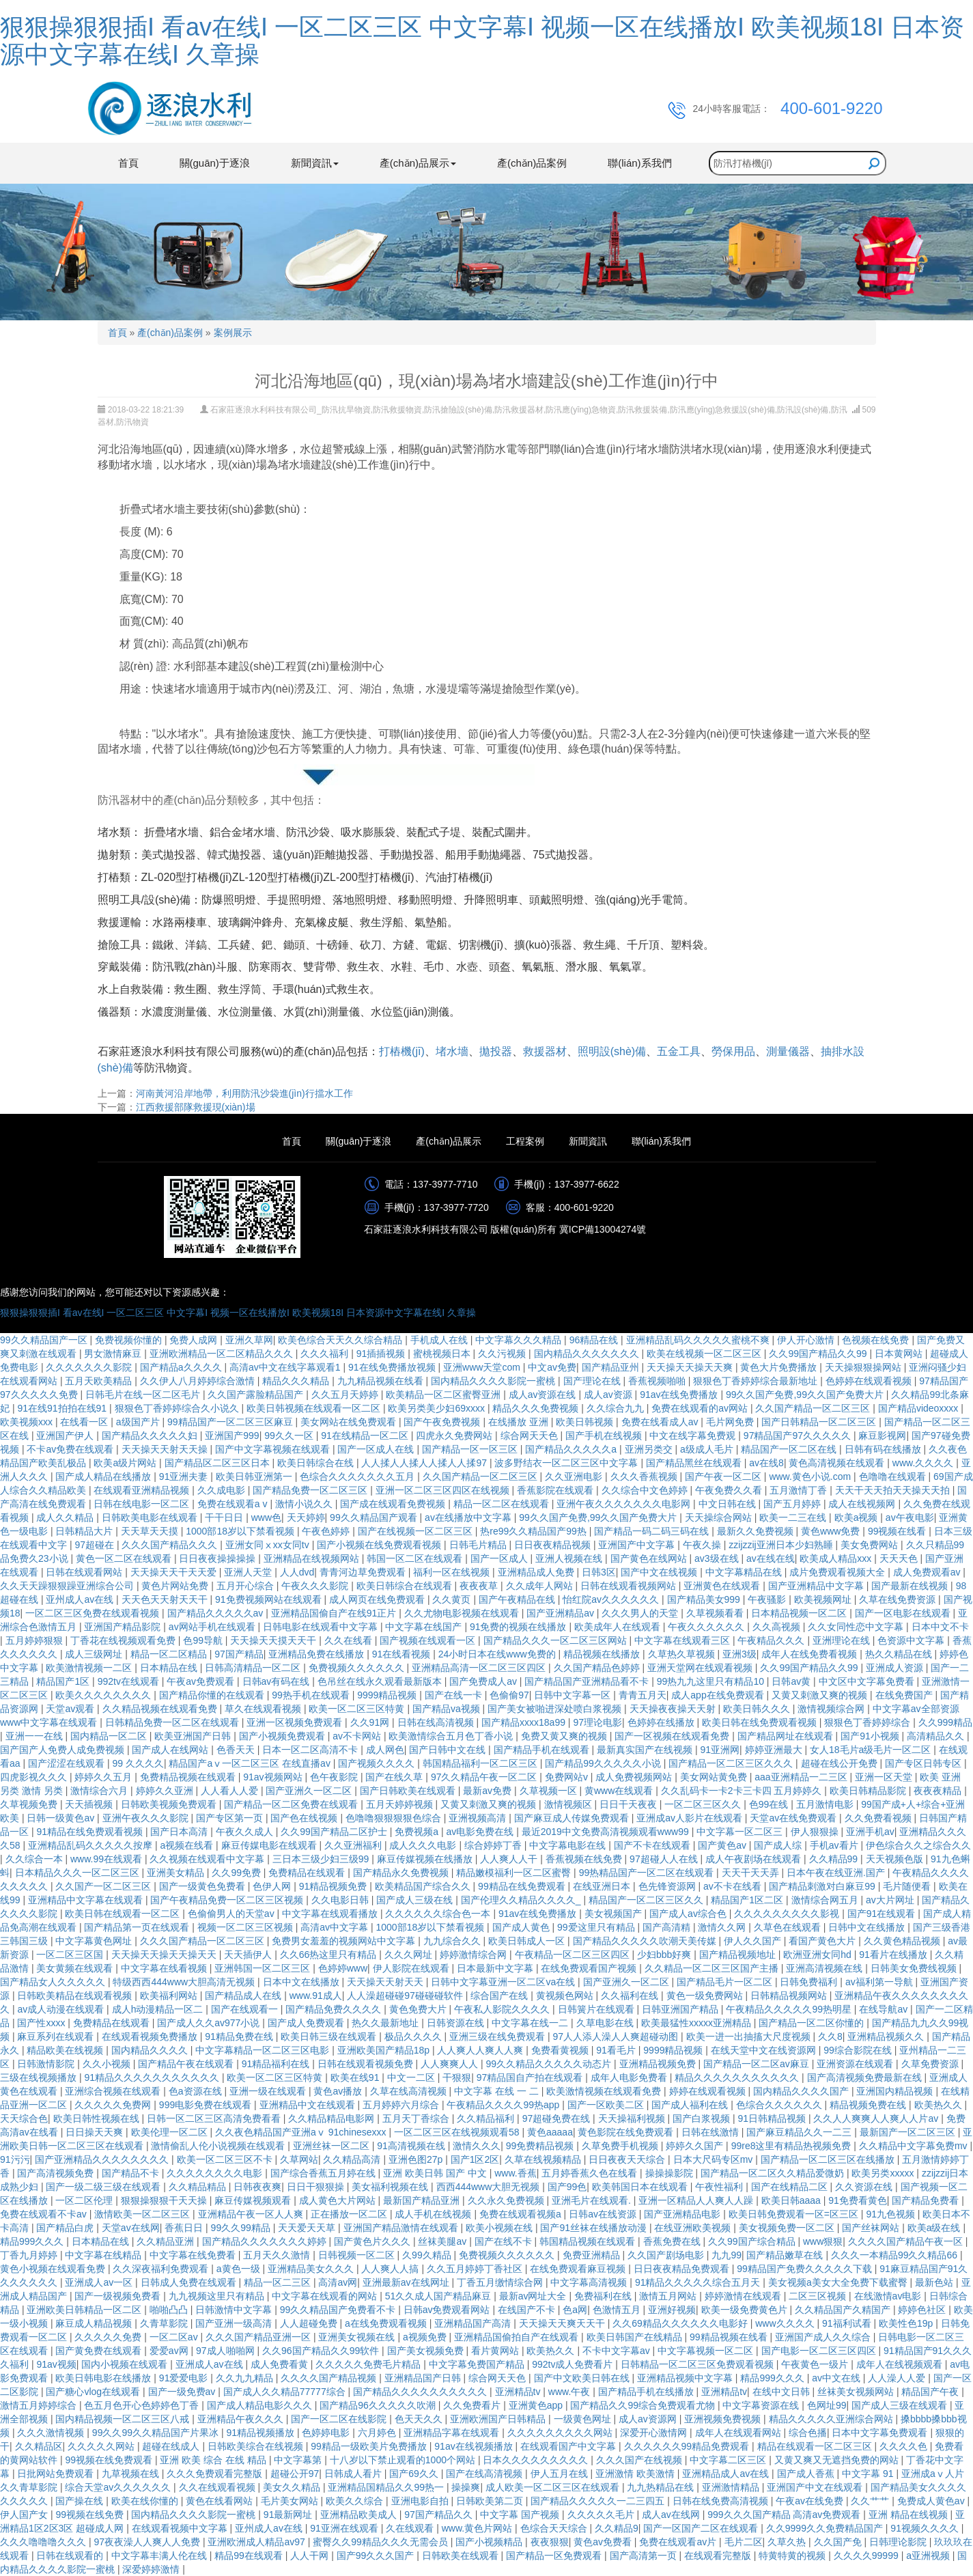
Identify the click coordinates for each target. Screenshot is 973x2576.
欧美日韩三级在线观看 (330, 2036)
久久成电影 (222, 1490)
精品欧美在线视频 (66, 2050)
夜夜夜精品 (939, 1790)
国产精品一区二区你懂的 (812, 2022)
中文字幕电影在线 (568, 1845)
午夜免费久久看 (730, 1490)
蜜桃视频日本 (443, 1353)
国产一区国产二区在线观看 (702, 2528)
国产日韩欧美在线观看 (409, 1790)
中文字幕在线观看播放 (331, 1913)
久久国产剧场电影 (667, 2255)
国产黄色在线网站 (650, 1558)
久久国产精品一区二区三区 (814, 1408)
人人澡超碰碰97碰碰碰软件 (406, 1995)
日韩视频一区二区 (357, 2255)
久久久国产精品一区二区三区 (203, 1940)
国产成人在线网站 (171, 1749)
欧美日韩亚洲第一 (255, 1476)
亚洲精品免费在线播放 (317, 1654)
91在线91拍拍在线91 (63, 1408)
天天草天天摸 (151, 1531)
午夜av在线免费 (811, 2500)
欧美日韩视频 (586, 1421)
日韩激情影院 (47, 2063)
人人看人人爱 (231, 1790)
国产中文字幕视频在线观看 (274, 1449)
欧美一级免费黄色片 (745, 2309)
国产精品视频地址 (738, 1954)
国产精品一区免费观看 (555, 2555)
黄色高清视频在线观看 (838, 1462)
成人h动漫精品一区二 (159, 2009)
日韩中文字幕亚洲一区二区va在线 (504, 1981)
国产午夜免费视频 (443, 1421)
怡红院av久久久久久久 (612, 1599)
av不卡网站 (358, 1736)
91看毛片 (617, 2050)
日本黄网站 (900, 1353)
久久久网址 (409, 1954)
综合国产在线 (500, 1995)
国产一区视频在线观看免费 (673, 1736)
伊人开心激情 (807, 1339)
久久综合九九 (617, 1408)
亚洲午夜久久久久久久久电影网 (624, 1503)
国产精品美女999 (705, 1599)
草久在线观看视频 (264, 1708)
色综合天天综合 (555, 2528)
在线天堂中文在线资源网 (765, 2050)
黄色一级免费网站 (706, 1995)
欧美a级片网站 (126, 1462)
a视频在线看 (188, 1845)
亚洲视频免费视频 (723, 2418)
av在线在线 (770, 1558)
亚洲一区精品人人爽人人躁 (697, 2200)
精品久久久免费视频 (536, 1408)
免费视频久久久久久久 (358, 1667)
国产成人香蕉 (807, 2473)
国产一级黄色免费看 (203, 1886)
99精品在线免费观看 (522, 1886)
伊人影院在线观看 (412, 1968)
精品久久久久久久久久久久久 (738, 2077)
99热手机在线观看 (312, 1695)
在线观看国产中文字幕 (569, 2446)
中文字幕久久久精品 (519, 1339)
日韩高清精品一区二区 (254, 1667)
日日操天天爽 (96, 2132)
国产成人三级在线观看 (900, 2405)
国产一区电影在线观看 (904, 1613)
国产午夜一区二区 (724, 1476)
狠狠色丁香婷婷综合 (868, 1722)
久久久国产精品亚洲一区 (259, 2337)
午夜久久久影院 (316, 1585)
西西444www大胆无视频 (489, 2186)
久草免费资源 (931, 2063)
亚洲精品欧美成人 (359, 2514)
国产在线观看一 (246, 2009)
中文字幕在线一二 (531, 2022)
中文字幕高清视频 (590, 2282)
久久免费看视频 (879, 1817)
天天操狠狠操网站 (864, 1367)
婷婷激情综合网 (474, 1954)
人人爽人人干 (510, 1858)
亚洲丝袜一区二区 (332, 2145)
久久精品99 (834, 1858)
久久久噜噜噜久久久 (44, 2541)
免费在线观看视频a (521, 2214)
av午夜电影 (910, 1517)
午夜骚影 (768, 1599)
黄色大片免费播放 (779, 1367)
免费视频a (418, 1831)
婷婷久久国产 (696, 2145)
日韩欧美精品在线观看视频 (76, 1995)
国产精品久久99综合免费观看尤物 (643, 2405)
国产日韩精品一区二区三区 (820, 1421)
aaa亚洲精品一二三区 (802, 1777)
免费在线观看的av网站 (700, 1408)
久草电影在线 (606, 2022)
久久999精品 (945, 1722)
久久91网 (371, 1722)
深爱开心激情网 (655, 2432)
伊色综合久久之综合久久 (918, 1845)
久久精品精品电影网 (332, 2118)
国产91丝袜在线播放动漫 (594, 2227)
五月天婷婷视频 (401, 1804)
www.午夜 (570, 2391)
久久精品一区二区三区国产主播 (713, 1968)
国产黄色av (723, 1845)
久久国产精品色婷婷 (598, 1667)
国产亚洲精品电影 (683, 2214)
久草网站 (299, 2159)
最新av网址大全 (534, 2296)
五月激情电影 (826, 1804)
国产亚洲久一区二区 (310, 1790)
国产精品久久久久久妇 (151, 1435)
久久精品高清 (353, 2159)
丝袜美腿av (443, 2241)
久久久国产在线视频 (640, 2459)
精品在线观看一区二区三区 (816, 2446)
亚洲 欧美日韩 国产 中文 (436, 2173)
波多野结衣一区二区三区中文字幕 (567, 1462)
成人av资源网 (649, 2418)
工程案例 (525, 1141)
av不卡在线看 (733, 1886)
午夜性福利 (720, 2186)
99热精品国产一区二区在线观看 (647, 1872)
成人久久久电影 (424, 1845)
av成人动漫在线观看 (62, 2009)
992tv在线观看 (130, 1681)
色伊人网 (273, 1886)
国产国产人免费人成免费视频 (63, 1749)
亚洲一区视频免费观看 (295, 1722)
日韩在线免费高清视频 (722, 2500)
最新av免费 (488, 1790)
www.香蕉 (515, 2173)
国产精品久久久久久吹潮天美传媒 (646, 1940)
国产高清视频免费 (56, 2173)
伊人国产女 (25, 2514)
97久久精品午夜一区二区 (485, 1777)
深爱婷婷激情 (152, 2569)
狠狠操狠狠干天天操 (165, 2200)
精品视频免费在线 (869, 2104)
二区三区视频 (819, 2296)
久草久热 (787, 2541)
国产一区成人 (500, 1558)
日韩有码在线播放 (884, 1449)
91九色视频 (891, 2214)
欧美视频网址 (824, 1599)
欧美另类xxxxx (883, 2173)
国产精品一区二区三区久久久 (731, 1763)
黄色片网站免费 (176, 1585)
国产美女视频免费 (426, 2350)
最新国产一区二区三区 (909, 2132)
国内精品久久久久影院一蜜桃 (494, 1380)
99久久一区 (289, 1435)
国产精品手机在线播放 (647, 2391)
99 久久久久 (137, 1763)
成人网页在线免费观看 (378, 1599)
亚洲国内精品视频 (895, 2091)
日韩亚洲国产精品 (681, 2009)
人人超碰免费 (310, 2323)
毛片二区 (743, 2541)
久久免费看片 (473, 2405)
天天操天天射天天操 (166, 1449)
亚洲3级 (739, 1654)
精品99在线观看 (249, 2555)
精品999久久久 (33, 2241)
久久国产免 (839, 2541)
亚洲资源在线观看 (856, 2063)
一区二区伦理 (85, 2200)
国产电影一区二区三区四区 (820, 2350)
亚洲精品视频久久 (887, 2036)
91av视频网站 (274, 1777)
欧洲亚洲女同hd (818, 1954)
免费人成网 (194, 1339)
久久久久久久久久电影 (216, 2173)
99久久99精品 (242, 2227)
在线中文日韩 (782, 2391)
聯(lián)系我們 (639, 163)
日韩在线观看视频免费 (367, 2063)
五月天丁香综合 (417, 2118)
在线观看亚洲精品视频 (143, 1490)
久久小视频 (108, 2063)
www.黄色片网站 (478, 2528)
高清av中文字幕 (335, 1927)
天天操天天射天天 (386, 1981)
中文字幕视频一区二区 (707, 2350)
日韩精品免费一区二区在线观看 (173, 1722)
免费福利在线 (604, 2296)
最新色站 (935, 2282)
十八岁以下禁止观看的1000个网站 (404, 2459)
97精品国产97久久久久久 (799, 1435)
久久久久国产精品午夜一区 (906, 2241)
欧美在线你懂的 (146, 2500)
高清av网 (337, 2282)
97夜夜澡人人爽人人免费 (148, 2541)
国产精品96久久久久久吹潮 (379, 2405)
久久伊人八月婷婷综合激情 (198, 1380)
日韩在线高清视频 (437, 1722)
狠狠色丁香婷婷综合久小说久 (178, 1408)
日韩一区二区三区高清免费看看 (215, 2118)
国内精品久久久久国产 (802, 2091)
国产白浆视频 (703, 2118)
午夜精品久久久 (772, 1640)
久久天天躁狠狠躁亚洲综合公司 (68, 1585)
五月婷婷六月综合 (402, 2104)
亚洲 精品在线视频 (909, 2514)
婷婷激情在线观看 (744, 2296)
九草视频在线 (132, 2473)
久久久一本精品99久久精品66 (895, 2255)
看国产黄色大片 (823, 1940)
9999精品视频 (388, 1695)
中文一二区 (412, 2077)
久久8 (830, 2036)
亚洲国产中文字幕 (637, 1544)
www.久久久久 (924, 1462)
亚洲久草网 (249, 1339)
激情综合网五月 (826, 1899)
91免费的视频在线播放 (519, 1626)
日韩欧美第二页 (491, 2500)
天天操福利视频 (633, 2118)
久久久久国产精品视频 (330, 2377)
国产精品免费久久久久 (334, 2009)
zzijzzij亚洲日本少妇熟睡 (782, 1544)
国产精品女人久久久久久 (54, 1981)
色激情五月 (618, 2309)
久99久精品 (427, 2255)
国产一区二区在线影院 (340, 2418)
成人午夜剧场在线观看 (754, 1858)
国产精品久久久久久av (216, 1613)
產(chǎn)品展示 (448, 1141)
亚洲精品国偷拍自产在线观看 (517, 2337)
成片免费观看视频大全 (838, 1572)
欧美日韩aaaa (792, 2200)
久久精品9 (616, 2528)
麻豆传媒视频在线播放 (426, 1858)
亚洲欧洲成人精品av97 (257, 2541)
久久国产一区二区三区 (104, 1886)
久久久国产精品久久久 (171, 1544)
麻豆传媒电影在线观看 (270, 1845)
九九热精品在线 (661, 2487)
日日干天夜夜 (630, 1804)
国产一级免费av (183, 2391)
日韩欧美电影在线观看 (151, 1517)
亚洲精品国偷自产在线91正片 (335, 1613)
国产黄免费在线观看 (99, 2350)
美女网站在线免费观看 (349, 1421)
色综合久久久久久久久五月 (358, 1476)
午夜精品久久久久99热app (504, 2104)
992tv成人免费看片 (573, 2364)
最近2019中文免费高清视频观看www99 (607, 1831)
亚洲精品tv (519, 2391)
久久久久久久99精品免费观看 (688, 2446)
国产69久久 (414, 2473)
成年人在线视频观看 (900, 2364)
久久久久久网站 (102, 2446)
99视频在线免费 (90, 2514)
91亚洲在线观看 (345, 2528)
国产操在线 (80, 2500)
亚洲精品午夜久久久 (241, 2418)
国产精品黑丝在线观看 (695, 1462)
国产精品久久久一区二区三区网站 (556, 1640)
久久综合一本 (35, 1858)
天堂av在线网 (131, 2227)
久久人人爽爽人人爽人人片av (877, 2118)
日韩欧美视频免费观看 (170, 1804)
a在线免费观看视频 (387, 2323)
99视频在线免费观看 (109, 2459)
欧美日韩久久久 (758, 1708)
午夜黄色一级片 (816, 2364)
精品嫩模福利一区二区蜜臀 (515, 1872)
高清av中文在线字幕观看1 (286, 1367)
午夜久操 (703, 1544)
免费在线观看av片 (679, 2541)
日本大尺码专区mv (714, 2159)
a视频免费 (426, 2337)
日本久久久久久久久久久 (537, 2459)
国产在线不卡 (505, 2241)
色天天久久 (420, 2418)
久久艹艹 (871, 2500)
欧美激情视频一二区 (90, 1667)
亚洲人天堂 (249, 1572)
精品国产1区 (64, 1681)
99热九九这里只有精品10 (712, 1681)
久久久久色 (904, 2446)
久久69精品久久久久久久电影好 (681, 2323)
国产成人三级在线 (415, 1899)
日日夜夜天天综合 (628, 2159)
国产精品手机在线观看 (543, 1749)
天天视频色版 (896, 1858)
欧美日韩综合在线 (316, 1462)
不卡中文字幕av (617, 2350)
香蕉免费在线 (673, 2241)
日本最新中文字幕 (496, 1968)
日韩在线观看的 (71, 2555)
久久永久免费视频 (507, 2200)
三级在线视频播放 (39, 2077)
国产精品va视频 (447, 1708)
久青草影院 (165, 2323)
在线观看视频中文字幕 (181, 2528)
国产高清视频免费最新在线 (866, 2077)
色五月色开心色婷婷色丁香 (142, 2405)
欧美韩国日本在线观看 (641, 2186)
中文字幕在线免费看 (194, 2255)
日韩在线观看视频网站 (629, 1585)
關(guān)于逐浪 (215, 163)
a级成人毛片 (708, 1449)
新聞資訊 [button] (315, 163)
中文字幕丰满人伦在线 (160, 2555)
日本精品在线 (170, 1667)
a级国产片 (139, 1421)
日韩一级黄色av (62, 1817)
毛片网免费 (731, 1421)
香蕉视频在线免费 (585, 1858)
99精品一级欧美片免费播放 (370, 2446)
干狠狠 (456, 2077)
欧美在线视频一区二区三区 (705, 1353)
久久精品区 (39, 2446)
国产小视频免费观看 (283, 1736)
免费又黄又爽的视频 (565, 1736)
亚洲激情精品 (732, 2487)
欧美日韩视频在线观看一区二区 (314, 1408)
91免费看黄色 (857, 2200)
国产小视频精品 (490, 2541)
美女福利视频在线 (391, 2186)
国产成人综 (779, 1845)
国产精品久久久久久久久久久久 (421, 2391)
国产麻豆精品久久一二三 (800, 2132)
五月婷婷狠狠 (35, 1640)
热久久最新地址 (386, 2022)
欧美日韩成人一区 (527, 1940)
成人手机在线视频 (434, 2214)
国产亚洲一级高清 (234, 2323)
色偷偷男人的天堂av (232, 1913)
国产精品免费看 (926, 2200)
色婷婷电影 (327, 2432)
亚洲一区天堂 (885, 1777)
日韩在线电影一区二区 (143, 1503)
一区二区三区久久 (704, 1804)
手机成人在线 (440, 1339)
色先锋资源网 (668, 1886)
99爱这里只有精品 (597, 1927)
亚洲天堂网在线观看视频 (701, 1667)
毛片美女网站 (291, 2500)
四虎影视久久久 (35, 1777)
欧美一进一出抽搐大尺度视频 (749, 2036)
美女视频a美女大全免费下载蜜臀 (839, 2282)
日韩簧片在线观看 (597, 2009)
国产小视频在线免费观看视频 (380, 1544)
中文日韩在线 (729, 1503)
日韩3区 (599, 1572)
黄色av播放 (339, 2091)
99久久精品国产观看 (374, 1517)
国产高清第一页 (644, 2555)
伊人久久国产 (754, 1940)
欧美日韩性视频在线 (97, 2118)
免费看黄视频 (561, 2050)
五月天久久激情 (278, 2255)
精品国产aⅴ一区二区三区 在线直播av (251, 1763)
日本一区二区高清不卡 (311, 1749)
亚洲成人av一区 (100, 2282)
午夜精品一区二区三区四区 (573, 1954)
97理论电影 (597, 1722)
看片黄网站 (496, 2350)
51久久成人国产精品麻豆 (439, 2296)
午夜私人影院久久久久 (503, 2009)
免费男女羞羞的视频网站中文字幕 (345, 1940)
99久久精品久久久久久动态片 (550, 2063)
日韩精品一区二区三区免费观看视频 (698, 2364)
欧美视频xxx (27, 1421)
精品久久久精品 (297, 1380)
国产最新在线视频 (910, 1585)
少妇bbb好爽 (665, 1954)
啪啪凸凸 (170, 2309)
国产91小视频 (871, 1736)
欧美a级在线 (935, 2227)
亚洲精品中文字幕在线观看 (86, 1899)
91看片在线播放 (894, 1954)
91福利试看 (847, 2323)
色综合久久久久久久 (780, 2104)
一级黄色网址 (584, 2418)
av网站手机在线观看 (213, 1626)
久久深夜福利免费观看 (162, 2268)
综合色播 (808, 2432)
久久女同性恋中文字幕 (857, 1626)
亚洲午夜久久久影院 (146, 1817)
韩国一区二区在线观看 (416, 1558)
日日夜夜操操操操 (218, 1558)
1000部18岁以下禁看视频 (241, 1531)
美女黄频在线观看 (75, 1968)
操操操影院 (670, 2173)
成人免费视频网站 (635, 1777)
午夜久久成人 (246, 1831)
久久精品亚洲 (167, 2241)
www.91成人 (316, 1995)
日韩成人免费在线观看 (190, 2282)
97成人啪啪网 (226, 2350)
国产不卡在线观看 (653, 1845)
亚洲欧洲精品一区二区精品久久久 (223, 1353)
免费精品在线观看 (308, 1872)
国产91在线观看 (882, 1913)
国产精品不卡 (132, 2173)
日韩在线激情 (711, 2132)
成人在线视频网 (863, 1503)
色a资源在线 (197, 2091)
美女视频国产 (614, 1913)
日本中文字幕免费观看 (881, 2432)
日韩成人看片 (354, 2473)
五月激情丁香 (800, 1490)
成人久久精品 (66, 1517)
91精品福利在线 (277, 2063)
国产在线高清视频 (485, 2473)
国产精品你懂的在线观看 (213, 1695)
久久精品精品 (199, 2186)
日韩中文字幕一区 (573, 1695)
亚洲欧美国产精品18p (384, 2050)
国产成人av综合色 (689, 1913)
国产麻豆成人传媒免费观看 (573, 1817)
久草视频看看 (716, 1613)
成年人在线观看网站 (739, 2432)
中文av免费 (552, 1367)
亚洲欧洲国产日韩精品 (499, 2418)
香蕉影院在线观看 (556, 1490)
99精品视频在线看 (730, 2337)
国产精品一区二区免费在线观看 (292, 1804)
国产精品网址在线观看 (786, 1736)
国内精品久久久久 (151, 2050)
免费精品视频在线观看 (189, 1777)
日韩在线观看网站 (85, 1572)
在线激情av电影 (889, 2296)
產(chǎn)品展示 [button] (418, 163)
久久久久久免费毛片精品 (369, 2364)
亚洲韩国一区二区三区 (263, 1968)
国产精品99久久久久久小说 (604, 1763)
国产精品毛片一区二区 (726, 1981)
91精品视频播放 (261, 2432)
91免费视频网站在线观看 (269, 1599)
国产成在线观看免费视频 (394, 1503)
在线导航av (884, 2009)
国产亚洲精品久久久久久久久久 (103, 2159)
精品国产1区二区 (748, 1899)
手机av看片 (835, 1845)
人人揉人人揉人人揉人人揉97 (425, 1462)
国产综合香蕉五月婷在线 (324, 2173)
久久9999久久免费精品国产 (826, 2528)
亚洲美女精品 (177, 1872)
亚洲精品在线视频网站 (313, 1558)
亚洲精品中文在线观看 (308, 2104)
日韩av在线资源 (604, 2214)
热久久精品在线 (900, 1654)
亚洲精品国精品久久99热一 (387, 2487)
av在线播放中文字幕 (469, 1517)
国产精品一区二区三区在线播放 (829, 2159)
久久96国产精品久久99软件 (322, 2350)
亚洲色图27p (417, 2159)
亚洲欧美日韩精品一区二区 (85, 2309)
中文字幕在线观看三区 (683, 1640)
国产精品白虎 (66, 2227)
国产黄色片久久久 (373, 2241)
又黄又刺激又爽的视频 (821, 1695)
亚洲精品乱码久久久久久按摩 (91, 1845)
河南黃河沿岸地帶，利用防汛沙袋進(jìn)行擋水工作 (244, 1093)
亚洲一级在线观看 (269, 2091)
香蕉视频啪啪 (658, 1380)
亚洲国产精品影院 (123, 1626)
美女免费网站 (871, 1544)
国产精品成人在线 (244, 1995)
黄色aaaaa (550, 2132)
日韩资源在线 (457, 2022)
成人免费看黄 (281, 2364)
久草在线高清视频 (409, 2091)
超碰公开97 (295, 2473)
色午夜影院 (335, 1777)
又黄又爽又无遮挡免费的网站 (837, 2459)
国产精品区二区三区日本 (218, 1462)
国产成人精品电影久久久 (261, 2405)
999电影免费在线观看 (206, 2104)
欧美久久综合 (356, 2500)
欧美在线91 (356, 2077)
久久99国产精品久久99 (819, 1353)
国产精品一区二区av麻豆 (757, 2063)
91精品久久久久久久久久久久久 (152, 2077)
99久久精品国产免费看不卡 (339, 2309)
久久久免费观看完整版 (216, 2473)
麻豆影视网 (882, 1435)
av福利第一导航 (880, 1981)
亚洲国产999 (232, 1435)
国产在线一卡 (455, 1695)
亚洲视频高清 (479, 1817)
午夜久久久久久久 (707, 1626)
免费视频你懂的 (130, 1339)
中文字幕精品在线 (745, 1572)
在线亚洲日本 (603, 1886)
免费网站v (568, 1777)
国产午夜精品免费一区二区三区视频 (228, 1899)
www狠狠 (823, 2241)
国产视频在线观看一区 (429, 1640)
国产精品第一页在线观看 (138, 1927)
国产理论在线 (593, 1380)
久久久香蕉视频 (645, 1476)
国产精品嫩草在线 (786, 2255)
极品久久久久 (414, 2036)
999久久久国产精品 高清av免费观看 (785, 2514)
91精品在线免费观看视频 (90, 1831)
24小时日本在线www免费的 (498, 1654)
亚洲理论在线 (843, 1640)
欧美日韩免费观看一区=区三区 (795, 2214)
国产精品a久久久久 (182, 1367)
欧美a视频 (857, 1517)
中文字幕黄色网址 (95, 1940)
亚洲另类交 (650, 1449)
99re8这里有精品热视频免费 (792, 2145)
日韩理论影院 (899, 2541)
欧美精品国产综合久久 (424, 1886)
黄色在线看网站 (220, 2500)
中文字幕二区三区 (729, 2459)
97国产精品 (239, 1654)
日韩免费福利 (810, 1981)
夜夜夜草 (480, 1585)
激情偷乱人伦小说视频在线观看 (219, 2145)
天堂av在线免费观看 (794, 1817)
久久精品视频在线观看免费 (161, 1708)
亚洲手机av (870, 1831)
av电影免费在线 (481, 1831)
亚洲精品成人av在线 (727, 2473)
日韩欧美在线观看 (461, 2555)
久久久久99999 (867, 2555)
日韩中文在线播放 (867, 1927)
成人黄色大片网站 (338, 2200)
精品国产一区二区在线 (790, 1449)
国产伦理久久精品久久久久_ (522, 1899)
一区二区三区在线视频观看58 (458, 2132)
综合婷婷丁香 (494, 1845)
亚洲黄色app (537, 2405)
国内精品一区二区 (110, 1736)
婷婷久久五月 (104, 1777)
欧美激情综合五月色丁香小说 (452, 1736)
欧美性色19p (907, 2323)
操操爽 (465, 2487)
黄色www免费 (831, 1531)
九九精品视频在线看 (381, 1380)
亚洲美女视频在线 (357, 2337)
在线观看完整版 (719, 2555)
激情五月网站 (669, 2296)
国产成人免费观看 (307, 2022)
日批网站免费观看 (56, 2473)
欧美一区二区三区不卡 (226, 2159)
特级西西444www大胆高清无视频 (185, 1981)
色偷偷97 (509, 1695)
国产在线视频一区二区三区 (416, 1531)
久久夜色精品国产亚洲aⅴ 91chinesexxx (302, 2132)
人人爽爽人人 (451, 2063)
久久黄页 (452, 1599)
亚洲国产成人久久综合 (824, 2337)
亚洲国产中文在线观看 (816, 2487)
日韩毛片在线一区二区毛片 (144, 1394)
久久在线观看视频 (218, 2487)
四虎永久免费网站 (455, 1435)
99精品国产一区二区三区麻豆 (231, 1421)
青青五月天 (642, 1695)
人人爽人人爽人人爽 (481, 2050)
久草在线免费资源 (898, 1599)
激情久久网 (723, 1927)
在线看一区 (85, 1421)
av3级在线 (717, 1558)
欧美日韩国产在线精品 (636, 2337)
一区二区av (175, 2337)
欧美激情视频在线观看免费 (605, 2091)
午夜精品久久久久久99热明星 (790, 2009)
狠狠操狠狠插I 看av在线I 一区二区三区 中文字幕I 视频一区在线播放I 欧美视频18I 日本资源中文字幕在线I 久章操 (482, 40)
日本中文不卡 (940, 1626)
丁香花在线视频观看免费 (124, 1640)
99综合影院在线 (858, 2050)
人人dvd (297, 1572)
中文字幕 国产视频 (521, 2514)
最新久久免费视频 (756, 1531)
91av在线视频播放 (474, 2446)
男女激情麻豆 (114, 1353)
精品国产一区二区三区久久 (647, 1899)
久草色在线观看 (788, 1927)
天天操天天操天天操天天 (165, 1954)
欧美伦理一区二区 (170, 2132)
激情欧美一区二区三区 (143, 2214)
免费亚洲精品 (593, 2255)
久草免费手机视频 (621, 2145)
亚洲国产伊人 (66, 1435)
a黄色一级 (239, 2268)
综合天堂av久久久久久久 (119, 2487)
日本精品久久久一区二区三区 (78, 1872)
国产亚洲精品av (561, 1613)
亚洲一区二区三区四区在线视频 (444, 1490)
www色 (266, 1517)
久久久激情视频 (52, 2432)
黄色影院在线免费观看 (627, 2132)
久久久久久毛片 (602, 2514)
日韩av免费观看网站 (448, 2309)
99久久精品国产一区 (44, 1339)
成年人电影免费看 (630, 2077)
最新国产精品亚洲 (422, 2200)
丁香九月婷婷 (30, 2255)
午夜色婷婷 (327, 1531)
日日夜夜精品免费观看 (683, 2268)
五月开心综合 (246, 1585)
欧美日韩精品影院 (869, 1790)
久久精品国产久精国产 (844, 2309)
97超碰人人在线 (665, 1858)
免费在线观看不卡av (44, 2214)
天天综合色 (24, 2118)
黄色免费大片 (419, 2009)
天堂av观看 (71, 1708)
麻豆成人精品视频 (95, 2323)
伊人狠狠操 (816, 1831)
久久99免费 (237, 1872)
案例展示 (233, 332)
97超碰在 (95, 1544)
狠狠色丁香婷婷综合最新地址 (756, 1380)
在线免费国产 (905, 1695)
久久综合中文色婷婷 (646, 1490)
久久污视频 (503, 1353)
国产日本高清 (180, 1831)
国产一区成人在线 (377, 1449)
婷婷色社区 (923, 2309)
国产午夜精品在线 (518, 1599)
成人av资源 (609, 1394)
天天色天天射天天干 (166, 1599)
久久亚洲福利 (354, 1845)
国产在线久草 (395, 1777)
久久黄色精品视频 (903, 1940)
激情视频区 (569, 1804)
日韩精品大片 (85, 1531)
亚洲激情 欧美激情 (636, 2473)
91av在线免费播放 (680, 1394)
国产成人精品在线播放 (104, 1476)
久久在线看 (349, 1640)
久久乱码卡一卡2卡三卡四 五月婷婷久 (743, 1790)
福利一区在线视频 (452, 1572)
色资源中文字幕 (912, 1640)
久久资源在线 (865, 2186)
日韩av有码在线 (277, 1681)
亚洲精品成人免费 (537, 1572)
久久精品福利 (487, 2118)
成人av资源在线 (544, 1394)
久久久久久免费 (109, 2337)
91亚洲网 (719, 1749)
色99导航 (204, 1640)
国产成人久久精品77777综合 (285, 2391)
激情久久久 (476, 2145)
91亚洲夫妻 (184, 1476)
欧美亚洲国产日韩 (194, 1736)
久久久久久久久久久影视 (788, 1913)
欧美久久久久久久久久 (104, 1695)
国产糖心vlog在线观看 (94, 2391)
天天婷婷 (306, 1517)
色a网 (575, 2309)
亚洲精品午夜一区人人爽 (252, 2214)
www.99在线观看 (107, 1858)
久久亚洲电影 (575, 1476)
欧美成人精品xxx (837, 1558)
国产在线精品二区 (790, 2186)
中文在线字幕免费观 (693, 1435)
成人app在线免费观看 (718, 1695)
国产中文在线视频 (660, 1572)
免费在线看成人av (661, 1421)
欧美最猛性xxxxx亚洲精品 (697, 2022)
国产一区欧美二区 (607, 2104)
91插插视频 (382, 1353)
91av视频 (56, 2364)
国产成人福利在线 (691, 2104)
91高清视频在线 (412, 2145)
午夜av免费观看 (202, 1681)
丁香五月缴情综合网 (501, 2282)
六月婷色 (378, 2432)
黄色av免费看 (604, 2541)
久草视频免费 (30, 1804)
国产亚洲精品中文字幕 (817, 1585)
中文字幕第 (299, 2459)
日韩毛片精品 (479, 1544)
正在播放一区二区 (350, 2214)
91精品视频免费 (334, 1886)
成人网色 (385, 1749)
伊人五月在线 (561, 2473)
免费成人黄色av (932, 2500)
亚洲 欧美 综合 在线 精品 (214, 2459)
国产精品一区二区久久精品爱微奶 (774, 2173)
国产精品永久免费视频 (402, 1872)
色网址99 (827, 2405)
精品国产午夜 (931, 2391)
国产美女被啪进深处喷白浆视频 (556, 1708)
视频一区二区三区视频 (246, 1927)
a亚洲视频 (929, 2555)
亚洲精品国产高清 (473, 2323)
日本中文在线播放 (302, 1981)
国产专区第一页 (231, 1817)
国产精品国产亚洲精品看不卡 (587, 1681)
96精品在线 (595, 1339)
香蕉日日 (185, 2227)
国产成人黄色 (522, 1927)
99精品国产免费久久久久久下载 (805, 2268)
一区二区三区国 (71, 1954)
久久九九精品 (246, 2377)
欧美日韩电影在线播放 (104, 2377)
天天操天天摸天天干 (274, 1640)
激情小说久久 (305, 1503)
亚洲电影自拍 (421, 2500)
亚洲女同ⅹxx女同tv (268, 1544)
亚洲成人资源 (896, 1667)
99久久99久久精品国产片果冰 (156, 2432)
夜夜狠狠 (550, 2541)
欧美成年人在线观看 (618, 1626)
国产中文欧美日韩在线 (583, 2377)
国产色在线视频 (305, 1817)
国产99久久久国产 (377, 2555)
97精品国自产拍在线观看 (531, 2077)
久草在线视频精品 (544, 2159)
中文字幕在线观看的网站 (326, 2296)
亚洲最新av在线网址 (407, 2282)
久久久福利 (325, 1353)
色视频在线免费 (877, 1339)
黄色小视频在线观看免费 (54, 2268)
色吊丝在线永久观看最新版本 (381, 1681)
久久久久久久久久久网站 (561, 2432)
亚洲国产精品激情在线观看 (402, 2227)
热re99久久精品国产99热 (534, 1531)
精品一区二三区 (278, 2282)
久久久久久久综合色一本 (439, 1913)
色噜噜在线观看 (894, 1476)
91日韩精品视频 (772, 2118)
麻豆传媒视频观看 (254, 2200)
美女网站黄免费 (715, 1777)
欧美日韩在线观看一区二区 (123, 1913)
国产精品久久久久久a (572, 1449)
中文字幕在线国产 (424, 1626)
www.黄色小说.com (811, 1476)
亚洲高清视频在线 (825, 1968)
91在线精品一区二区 (365, 1435)
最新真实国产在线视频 (646, 1749)
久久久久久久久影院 (90, 1367)
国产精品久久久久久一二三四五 (599, 2500)
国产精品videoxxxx (919, 1408)
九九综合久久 (453, 1940)
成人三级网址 (95, 1654)
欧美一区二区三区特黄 (358, 1708)
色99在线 (770, 1804)
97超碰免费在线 (557, 2118)
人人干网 (310, 2555)
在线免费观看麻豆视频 (579, 2268)
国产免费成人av (484, 1681)
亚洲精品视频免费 (659, 2063)
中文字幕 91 (869, 2473)
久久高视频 (777, 1626)
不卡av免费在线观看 (71, 1449)
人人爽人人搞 (391, 2268)
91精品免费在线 (240, 2036)
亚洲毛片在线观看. (593, 2200)
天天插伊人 (249, 1954)
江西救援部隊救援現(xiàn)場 (195, 1107)
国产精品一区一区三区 (471, 1449)
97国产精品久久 (439, 2514)
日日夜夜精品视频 (553, 1544)
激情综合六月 (100, 1790)
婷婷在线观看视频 (708, 2091)
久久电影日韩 (341, 1899)
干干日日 (225, 1517)
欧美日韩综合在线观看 (405, 1585)
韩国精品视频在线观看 (588, 2241)
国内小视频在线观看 (125, 2364)
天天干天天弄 (752, 1872)
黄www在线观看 (619, 1790)
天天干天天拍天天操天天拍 (894, 1490)
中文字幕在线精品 (104, 2255)
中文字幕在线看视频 (165, 1968)
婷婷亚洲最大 (775, 1749)
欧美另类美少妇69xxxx (437, 1408)
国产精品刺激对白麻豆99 (823, 1886)
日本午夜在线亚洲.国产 (837, 1872)
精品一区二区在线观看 (502, 1503)
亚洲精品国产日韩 (424, 2377)
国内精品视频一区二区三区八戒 (123, 2418)
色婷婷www (342, 1968)
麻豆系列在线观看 (56, 2036)
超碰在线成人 (172, 2446)
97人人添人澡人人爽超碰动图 (617, 2036)
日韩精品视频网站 (790, 1995)
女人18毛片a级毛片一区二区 (871, 1749)
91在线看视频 (402, 1654)
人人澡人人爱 (898, 2377)
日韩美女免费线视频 (915, 1968)
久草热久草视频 (683, 1654)
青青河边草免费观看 (364, 1572)
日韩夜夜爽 (257, 2186)
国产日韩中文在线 (448, 1749)
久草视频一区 (550, 1790)
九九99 (726, 2255)
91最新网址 (289, 2514)
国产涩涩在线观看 (67, 1763)
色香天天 (236, 1749)
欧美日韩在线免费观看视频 (760, 1722)
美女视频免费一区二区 (788, 2227)
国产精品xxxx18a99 (524, 1722)
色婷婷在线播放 (662, 1722)
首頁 (128, 163)
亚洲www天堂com (483, 1367)
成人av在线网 (672, 2514)
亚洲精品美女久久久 (312, 2268)
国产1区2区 (475, 2159)
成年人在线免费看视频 (810, 1654)
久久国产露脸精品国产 (257, 1394)
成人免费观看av (928, 1572)
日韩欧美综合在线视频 (257, 2446)
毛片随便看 (908, 1886)
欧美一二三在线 (794, 1517)
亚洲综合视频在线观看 (114, 2091)
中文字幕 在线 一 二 (497, 2091)
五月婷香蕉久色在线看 (590, 2173)
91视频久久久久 (925, 2528)
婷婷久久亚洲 (166, 1790)
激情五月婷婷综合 (39, 2405)
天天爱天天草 (308, 2227)
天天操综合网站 (720, 1517)
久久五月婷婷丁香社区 (476, 2268)
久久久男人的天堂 (641, 1613)
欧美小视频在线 (500, 2227)
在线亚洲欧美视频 (693, 2227)
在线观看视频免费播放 (151, 2036)
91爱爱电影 (184, 2377)
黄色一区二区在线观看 (125, 1558)
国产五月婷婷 (793, 1503)
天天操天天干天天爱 (174, 1572)
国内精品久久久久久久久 (588, 1353)
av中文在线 (837, 2377)
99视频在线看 (898, 1531)
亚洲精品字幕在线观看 (453, 2432)
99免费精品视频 (541, 2145)
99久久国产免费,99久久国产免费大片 (806, 1394)
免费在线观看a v (233, 1503)
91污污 (15, 2159)
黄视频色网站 (566, 1995)
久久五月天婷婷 (346, 1394)
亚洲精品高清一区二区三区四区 (480, 1667)
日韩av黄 (792, 1681)
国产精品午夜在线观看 (187, 2063)
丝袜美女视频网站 (857, 2391)
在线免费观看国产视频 (590, 1968)
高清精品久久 (937, 1736)
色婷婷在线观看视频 (870, 1380)
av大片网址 (891, 1899)
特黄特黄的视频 (793, 2555)
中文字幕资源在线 (762, 2405)
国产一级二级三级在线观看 (104, 2186)
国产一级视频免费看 (118, 2296)
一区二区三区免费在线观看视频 (93, 1613)
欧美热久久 (939, 2104)
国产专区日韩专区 (924, 1763)
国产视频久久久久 (377, 1763)
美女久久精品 (293, 2487)
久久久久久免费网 (114, 2104)
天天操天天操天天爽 (691, 1367)
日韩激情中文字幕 (234, 2309)
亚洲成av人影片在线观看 (690, 1817)
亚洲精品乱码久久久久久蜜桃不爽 (699, 1339)
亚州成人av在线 (81, 1599)
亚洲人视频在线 (570, 1558)
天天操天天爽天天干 (563, 2323)
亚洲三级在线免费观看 (498, 2036)
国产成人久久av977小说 (209, 2022)
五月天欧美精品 (100, 1380)
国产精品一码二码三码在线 (652, 1531)
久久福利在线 (631, 1995)
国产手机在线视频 (605, 1435)
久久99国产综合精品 (753, 2241)
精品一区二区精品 (170, 1654)
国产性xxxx (42, 2022)
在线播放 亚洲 (519, 1421)
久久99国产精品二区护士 (335, 1831)
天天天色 (899, 1558)
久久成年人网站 (541, 1585)
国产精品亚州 (612, 1367)
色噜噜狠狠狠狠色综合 (395, 1817)
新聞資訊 (588, 1141)
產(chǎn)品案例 (532, 163)
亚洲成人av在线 (210, 2364)
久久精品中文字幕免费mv (914, 2145)
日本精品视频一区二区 (800, 1613)
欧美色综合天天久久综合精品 (341, 1339)
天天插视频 (90, 1804)
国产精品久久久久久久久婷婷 (265, 2241)
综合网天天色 (530, 1435)
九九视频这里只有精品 (218, 2296)
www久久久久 (786, 2323)
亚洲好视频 (672, 2309)
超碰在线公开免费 (840, 1763)
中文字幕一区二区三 (740, 1831)
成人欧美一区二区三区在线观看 (553, 2487)
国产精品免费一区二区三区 (311, 1490)
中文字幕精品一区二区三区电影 (263, 2050)
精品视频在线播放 (603, 1654)
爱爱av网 (170, 2350)
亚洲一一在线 (35, 1736)
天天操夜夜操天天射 (674, 1708)
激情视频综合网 (832, 1708)
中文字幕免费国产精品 (478, 2364)
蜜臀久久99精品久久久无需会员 (381, 2541)
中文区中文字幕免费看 (868, 1681)
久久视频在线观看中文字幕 (208, 1858)
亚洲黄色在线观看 (723, 1585)
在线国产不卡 (528, 2309)
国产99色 (567, 2186)
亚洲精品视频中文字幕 (686, 2377)
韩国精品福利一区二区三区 (481, 1763)
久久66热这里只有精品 (329, 1954)
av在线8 (766, 1462)
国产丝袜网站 (872, 2227)
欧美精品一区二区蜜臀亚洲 (444, 1394)
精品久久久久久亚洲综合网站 (832, 2418)
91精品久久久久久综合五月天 (699, 2282)
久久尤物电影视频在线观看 (463, 1613)
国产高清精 (668, 1927)
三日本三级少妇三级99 (321, 1858)
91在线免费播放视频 (393, 1367)
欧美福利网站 (170, 1995)
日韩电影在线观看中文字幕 (321, 1626)
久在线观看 (411, 2528)
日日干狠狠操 (317, 2186)
